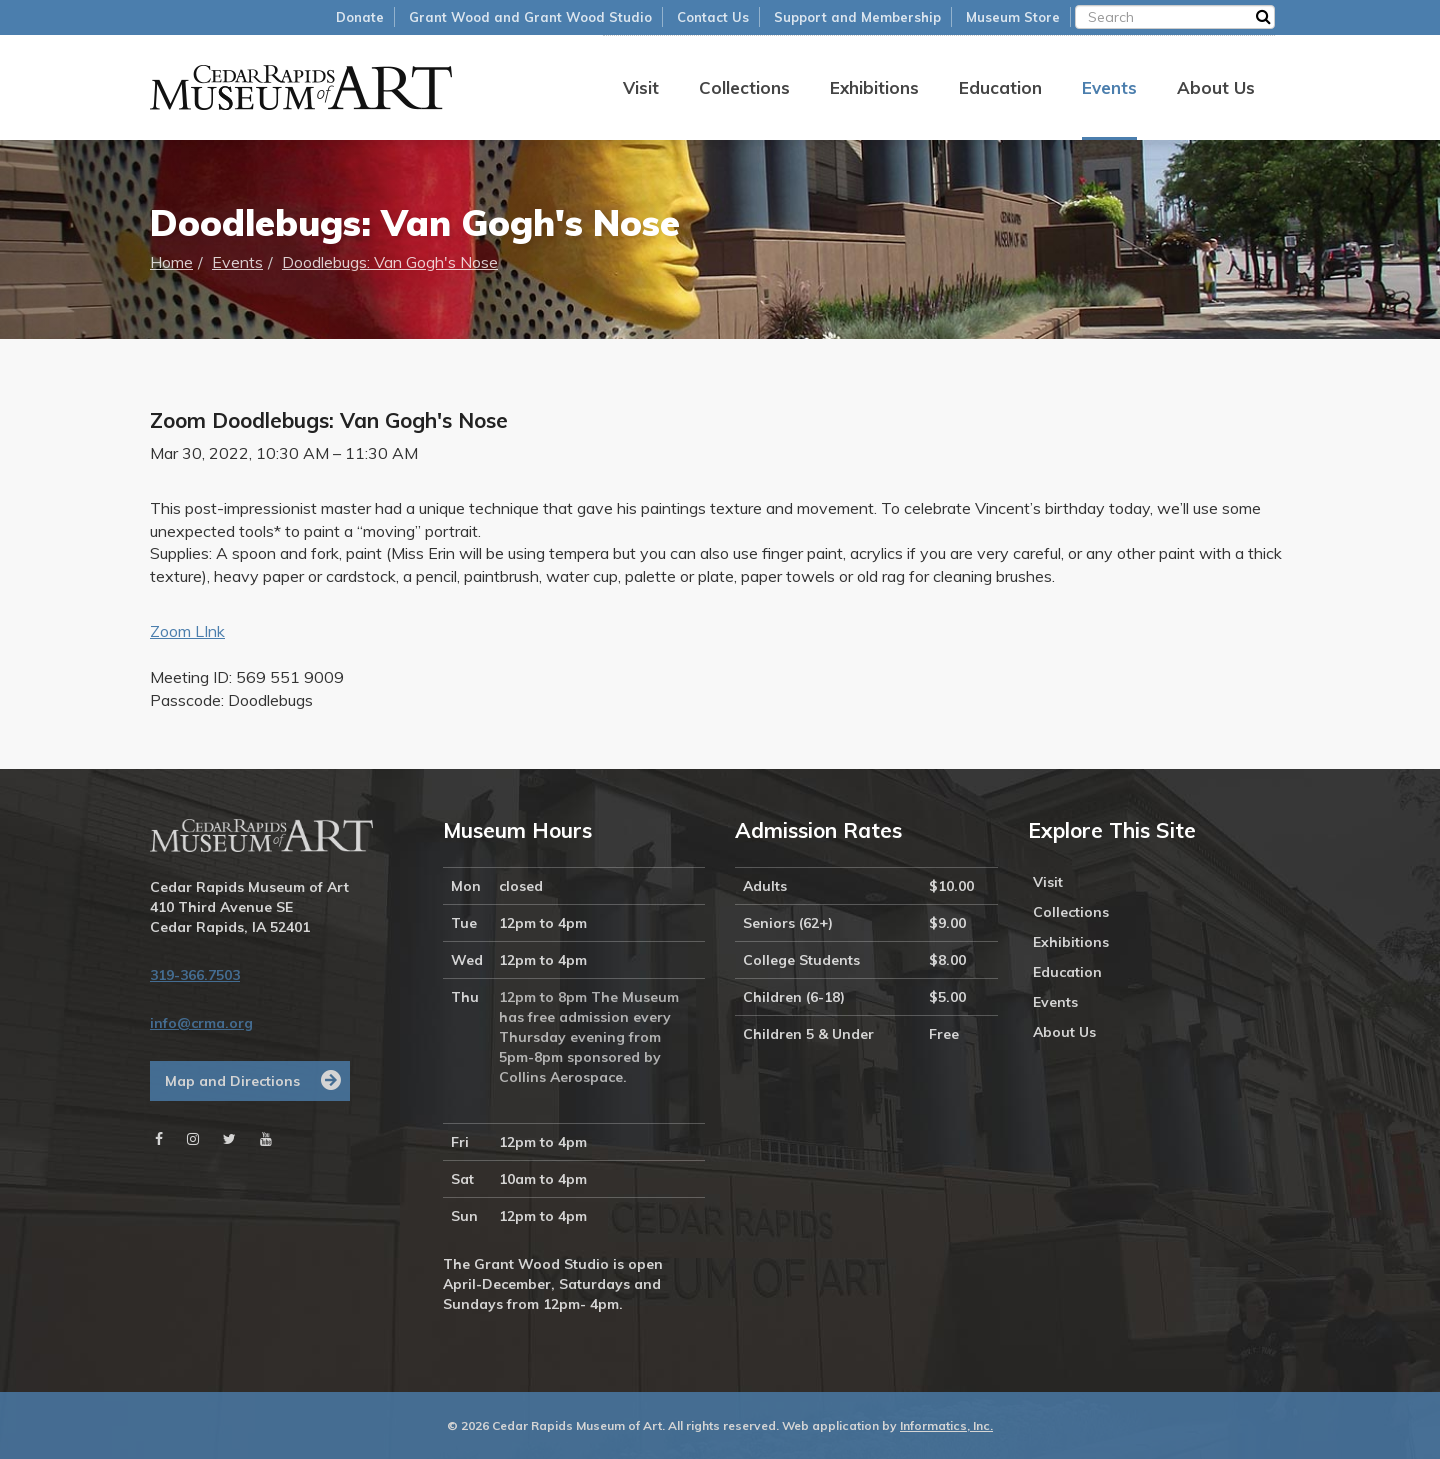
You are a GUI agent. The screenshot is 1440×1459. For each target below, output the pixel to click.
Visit (641, 87)
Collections (744, 87)
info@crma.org (201, 1023)
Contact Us (713, 17)
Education (1000, 87)
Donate (360, 17)
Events (1109, 87)
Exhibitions (874, 87)
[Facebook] (159, 1139)
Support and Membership (857, 17)
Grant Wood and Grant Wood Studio (530, 17)
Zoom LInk (187, 631)
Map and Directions (232, 1081)
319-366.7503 (195, 975)
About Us (1216, 87)
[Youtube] (266, 1139)
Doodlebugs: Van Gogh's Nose (390, 262)
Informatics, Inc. (946, 1425)
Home (171, 262)
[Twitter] (229, 1139)
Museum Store (1013, 17)
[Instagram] (193, 1139)
